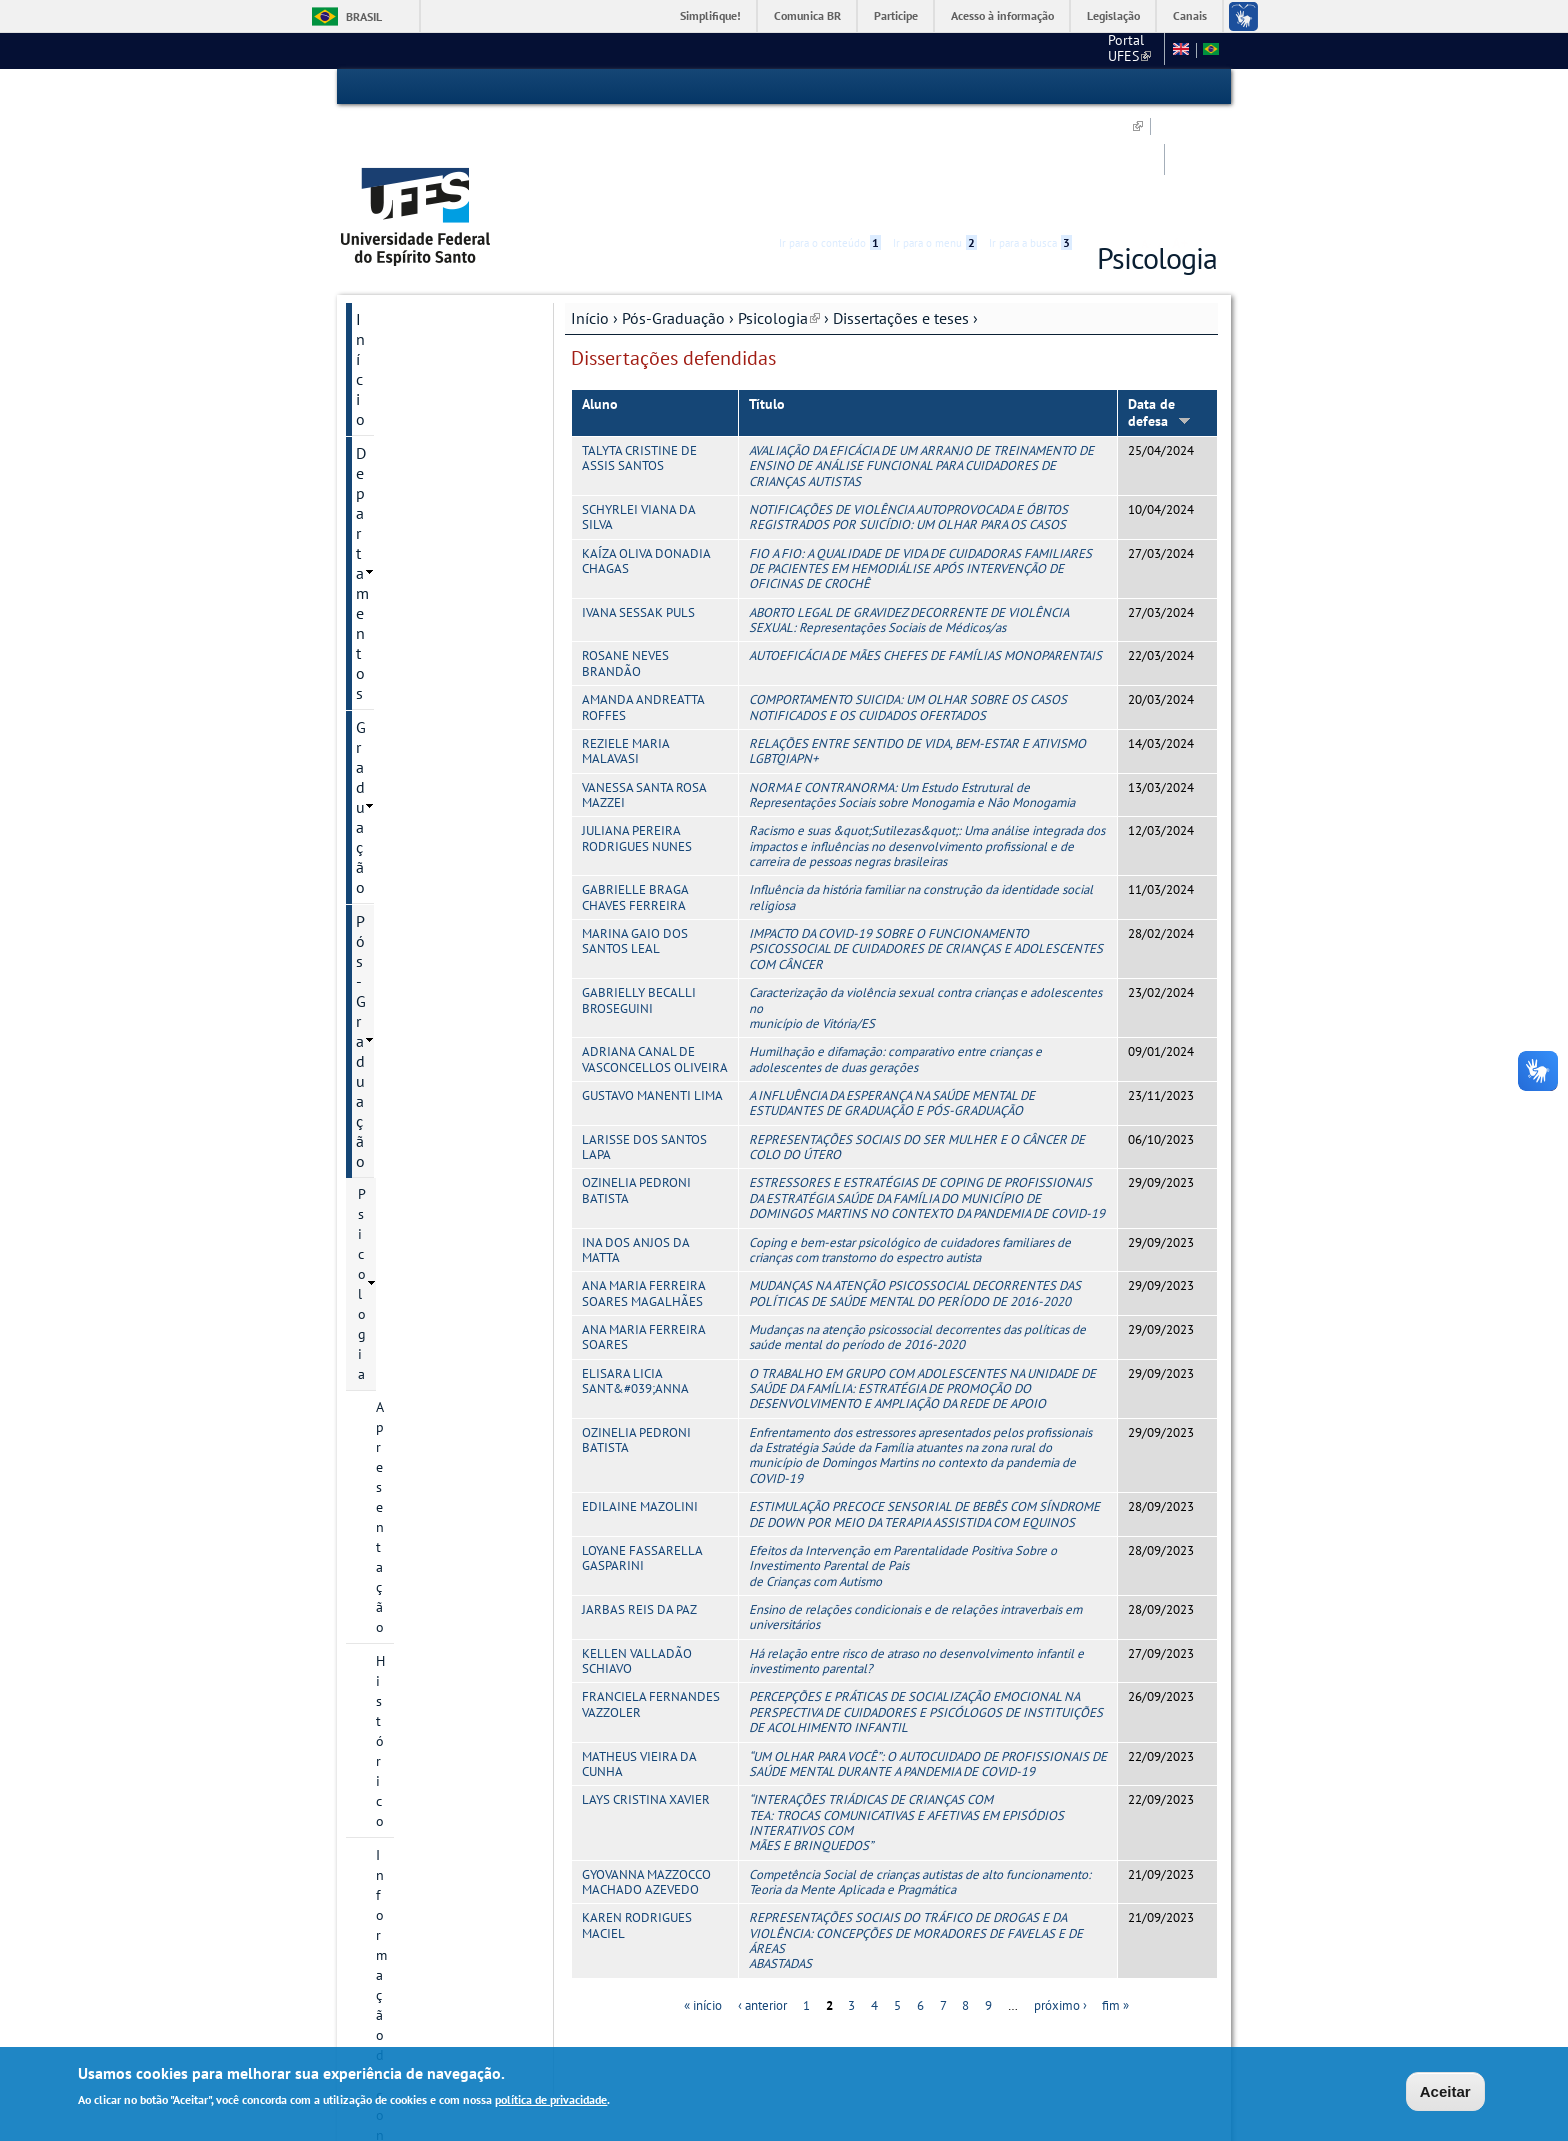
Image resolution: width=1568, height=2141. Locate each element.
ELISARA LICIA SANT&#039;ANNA (635, 1270)
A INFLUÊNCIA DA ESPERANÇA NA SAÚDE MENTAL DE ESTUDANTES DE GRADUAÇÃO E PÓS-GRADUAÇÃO (892, 992)
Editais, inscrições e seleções (435, 590)
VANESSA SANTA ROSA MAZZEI (644, 684)
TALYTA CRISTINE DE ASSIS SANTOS (639, 347)
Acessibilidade (1097, 87)
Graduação (392, 276)
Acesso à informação (1002, 15)
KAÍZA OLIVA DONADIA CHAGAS (646, 450)
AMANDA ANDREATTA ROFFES (643, 596)
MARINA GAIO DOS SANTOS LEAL (635, 830)
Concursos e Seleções (429, 1291)
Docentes (404, 634)
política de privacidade (551, 2100)
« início (703, 1894)
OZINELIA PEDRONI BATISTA (636, 1079)
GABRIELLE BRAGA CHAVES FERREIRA (635, 786)
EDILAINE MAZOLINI (640, 1395)
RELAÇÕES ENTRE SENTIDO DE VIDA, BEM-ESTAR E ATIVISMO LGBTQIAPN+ (917, 640)
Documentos (414, 478)
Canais (1190, 15)
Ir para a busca (1030, 87)
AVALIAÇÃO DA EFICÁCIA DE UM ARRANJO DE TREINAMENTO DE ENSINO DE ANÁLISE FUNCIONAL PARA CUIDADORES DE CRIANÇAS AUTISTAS (921, 355)
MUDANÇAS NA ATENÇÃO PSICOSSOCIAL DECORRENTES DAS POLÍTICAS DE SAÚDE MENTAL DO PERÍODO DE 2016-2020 (915, 1182)
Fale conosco (1118, 50)
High (1121, 88)
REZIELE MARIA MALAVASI (625, 640)
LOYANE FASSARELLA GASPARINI (642, 1447)
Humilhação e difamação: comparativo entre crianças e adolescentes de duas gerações (895, 948)
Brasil (364, 16)
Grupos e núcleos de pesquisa (438, 678)
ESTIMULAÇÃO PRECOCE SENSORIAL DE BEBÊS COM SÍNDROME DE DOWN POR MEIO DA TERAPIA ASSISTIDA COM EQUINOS (924, 1403)
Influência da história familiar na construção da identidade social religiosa (921, 786)
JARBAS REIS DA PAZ (639, 1498)
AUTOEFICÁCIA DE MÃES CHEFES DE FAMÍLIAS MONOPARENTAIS (925, 544)
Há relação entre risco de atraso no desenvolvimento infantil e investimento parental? (916, 1550)
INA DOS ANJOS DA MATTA (635, 1138)
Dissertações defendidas (432, 799)
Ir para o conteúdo (830, 87)
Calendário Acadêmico (443, 945)
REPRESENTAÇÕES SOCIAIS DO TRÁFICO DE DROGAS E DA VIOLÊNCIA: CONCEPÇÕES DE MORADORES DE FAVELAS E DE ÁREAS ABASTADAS (916, 1829)
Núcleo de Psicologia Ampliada (428, 1179)
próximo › (1060, 1894)
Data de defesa (1159, 301)
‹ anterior (762, 1894)
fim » (1115, 1894)
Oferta (395, 911)
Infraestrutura (418, 979)
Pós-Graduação (673, 207)
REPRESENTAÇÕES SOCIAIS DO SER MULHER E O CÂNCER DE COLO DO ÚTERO (917, 1036)
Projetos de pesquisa (440, 722)
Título (767, 293)
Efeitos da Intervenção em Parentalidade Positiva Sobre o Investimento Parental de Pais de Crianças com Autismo (903, 1455)
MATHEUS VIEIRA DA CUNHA (639, 1652)
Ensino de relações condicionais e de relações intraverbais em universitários (915, 1506)
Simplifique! (710, 15)
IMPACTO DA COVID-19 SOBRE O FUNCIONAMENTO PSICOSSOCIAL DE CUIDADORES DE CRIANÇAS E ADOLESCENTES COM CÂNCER (926, 838)
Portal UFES (820, 50)
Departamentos (408, 242)
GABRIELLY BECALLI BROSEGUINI (639, 889)
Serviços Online (409, 1223)
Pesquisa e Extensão (425, 1135)
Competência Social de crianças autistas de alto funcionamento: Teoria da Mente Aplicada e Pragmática (920, 1771)
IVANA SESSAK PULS (638, 501)
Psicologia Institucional (430, 1101)
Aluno (600, 293)
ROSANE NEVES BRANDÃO (625, 552)
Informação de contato (445, 444)
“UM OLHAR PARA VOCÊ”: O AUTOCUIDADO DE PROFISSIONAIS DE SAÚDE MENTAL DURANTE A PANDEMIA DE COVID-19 (928, 1652)
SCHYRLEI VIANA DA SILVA (638, 406)
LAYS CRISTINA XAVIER (646, 1688)
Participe (896, 15)
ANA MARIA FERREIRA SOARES (643, 1226)
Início (590, 207)
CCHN (899, 50)
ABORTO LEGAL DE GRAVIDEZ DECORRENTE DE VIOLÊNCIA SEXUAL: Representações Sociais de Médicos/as (908, 509)
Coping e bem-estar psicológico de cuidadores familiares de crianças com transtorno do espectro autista (910, 1138)
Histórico (403, 410)
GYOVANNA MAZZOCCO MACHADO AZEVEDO (646, 1771)
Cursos (396, 512)
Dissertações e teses (901, 207)
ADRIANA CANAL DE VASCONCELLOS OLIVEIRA (655, 948)
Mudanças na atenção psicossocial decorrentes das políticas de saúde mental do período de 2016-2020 (917, 1226)
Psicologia (779, 207)
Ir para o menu (935, 87)
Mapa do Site (1025, 50)
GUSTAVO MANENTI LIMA (652, 984)
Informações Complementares (427, 1057)
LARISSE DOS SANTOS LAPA (644, 1036)
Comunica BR (807, 15)
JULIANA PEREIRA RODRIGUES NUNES (637, 727)
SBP (953, 50)
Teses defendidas (445, 843)
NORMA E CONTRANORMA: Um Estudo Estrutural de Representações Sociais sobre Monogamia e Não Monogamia (912, 684)
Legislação (1113, 15)
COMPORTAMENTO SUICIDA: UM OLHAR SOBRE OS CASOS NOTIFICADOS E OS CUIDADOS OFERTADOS (908, 596)
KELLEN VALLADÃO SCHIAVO (637, 1550)
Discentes (405, 1013)
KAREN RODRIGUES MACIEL (637, 1814)
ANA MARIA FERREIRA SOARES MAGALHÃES (643, 1182)
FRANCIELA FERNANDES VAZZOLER (651, 1593)
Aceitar (1445, 2091)
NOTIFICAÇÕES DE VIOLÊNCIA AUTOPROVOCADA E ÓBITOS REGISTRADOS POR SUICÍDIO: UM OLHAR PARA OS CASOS (908, 406)
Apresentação (417, 376)
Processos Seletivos (435, 546)
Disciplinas (409, 877)
